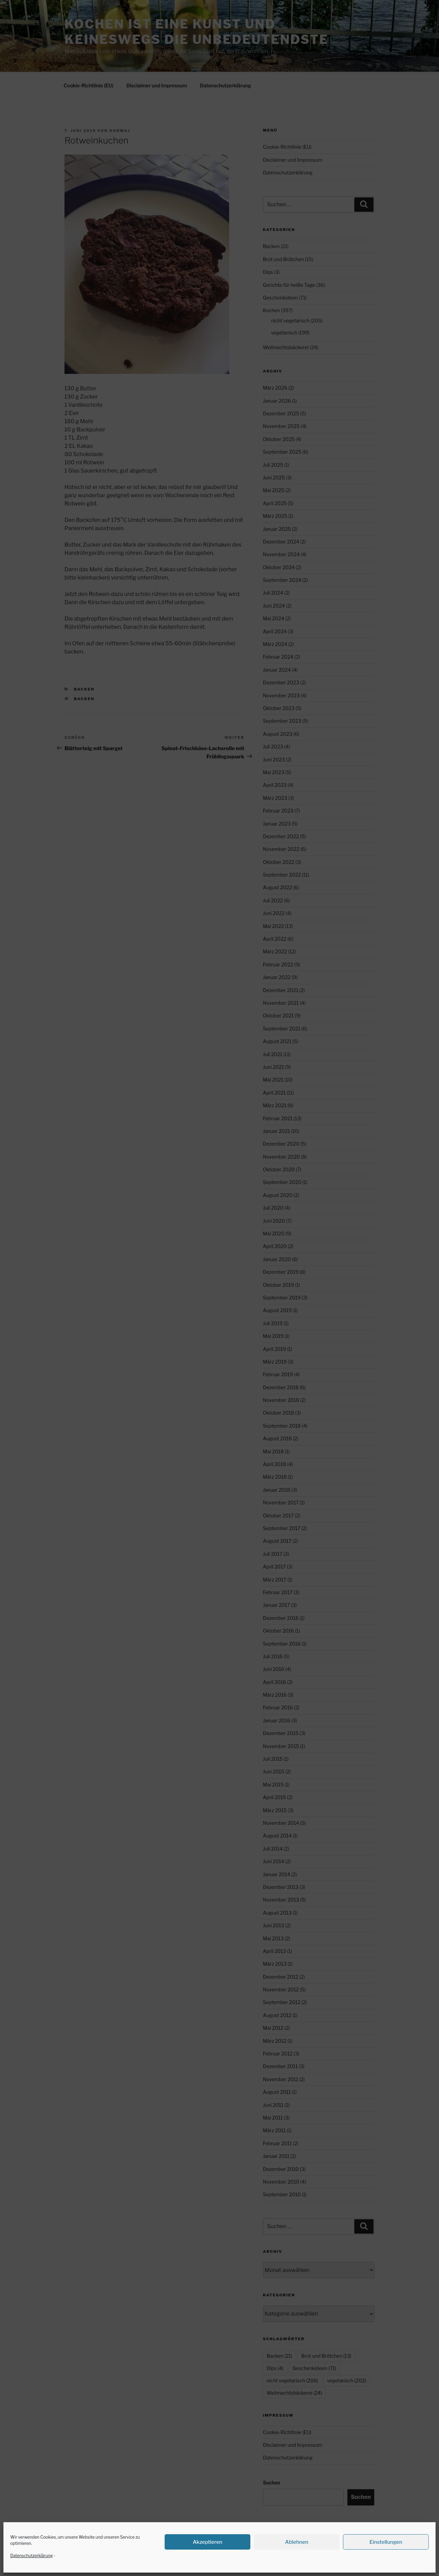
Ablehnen (296, 2542)
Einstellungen (385, 2542)
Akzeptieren (207, 2542)
